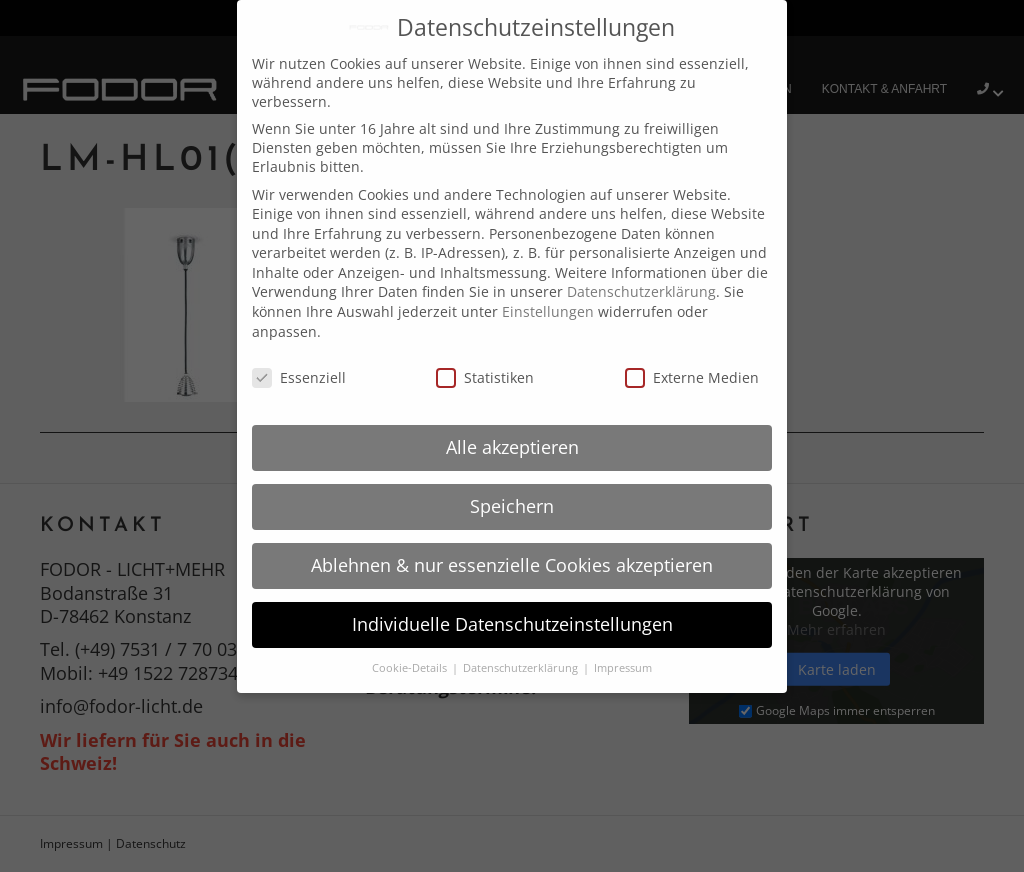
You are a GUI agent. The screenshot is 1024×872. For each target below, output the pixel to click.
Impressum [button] (623, 668)
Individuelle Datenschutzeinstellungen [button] (512, 624)
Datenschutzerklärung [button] (522, 668)
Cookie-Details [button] (411, 668)
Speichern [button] (512, 506)
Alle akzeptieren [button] (512, 447)
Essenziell (299, 377)
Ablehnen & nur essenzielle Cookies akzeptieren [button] (512, 565)
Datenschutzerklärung (641, 291)
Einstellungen (548, 311)
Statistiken (485, 377)
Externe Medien (692, 377)
